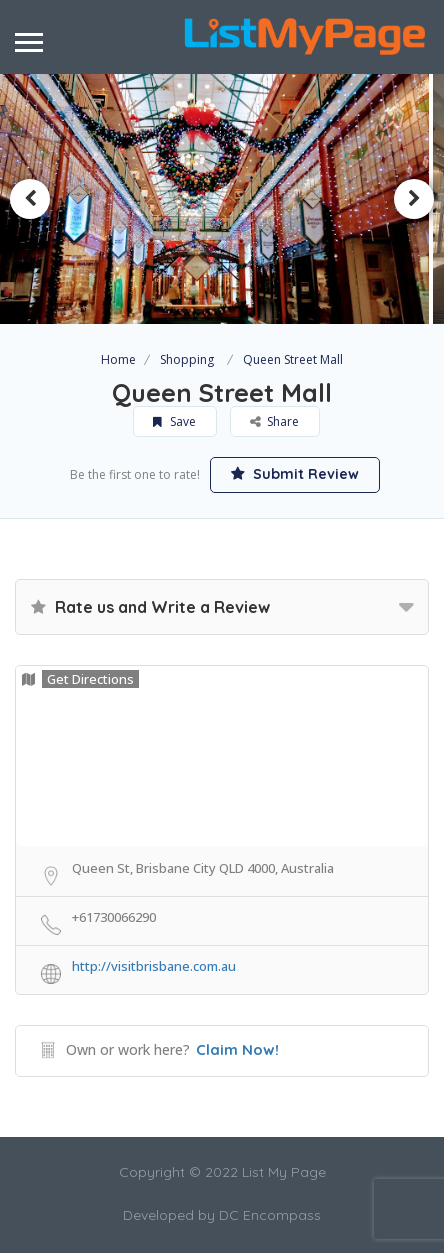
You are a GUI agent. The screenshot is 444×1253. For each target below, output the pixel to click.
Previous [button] (30, 199)
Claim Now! (237, 1049)
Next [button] (414, 199)
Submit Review (295, 474)
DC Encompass (270, 1215)
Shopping (187, 359)
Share (274, 421)
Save (174, 421)
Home (118, 359)
